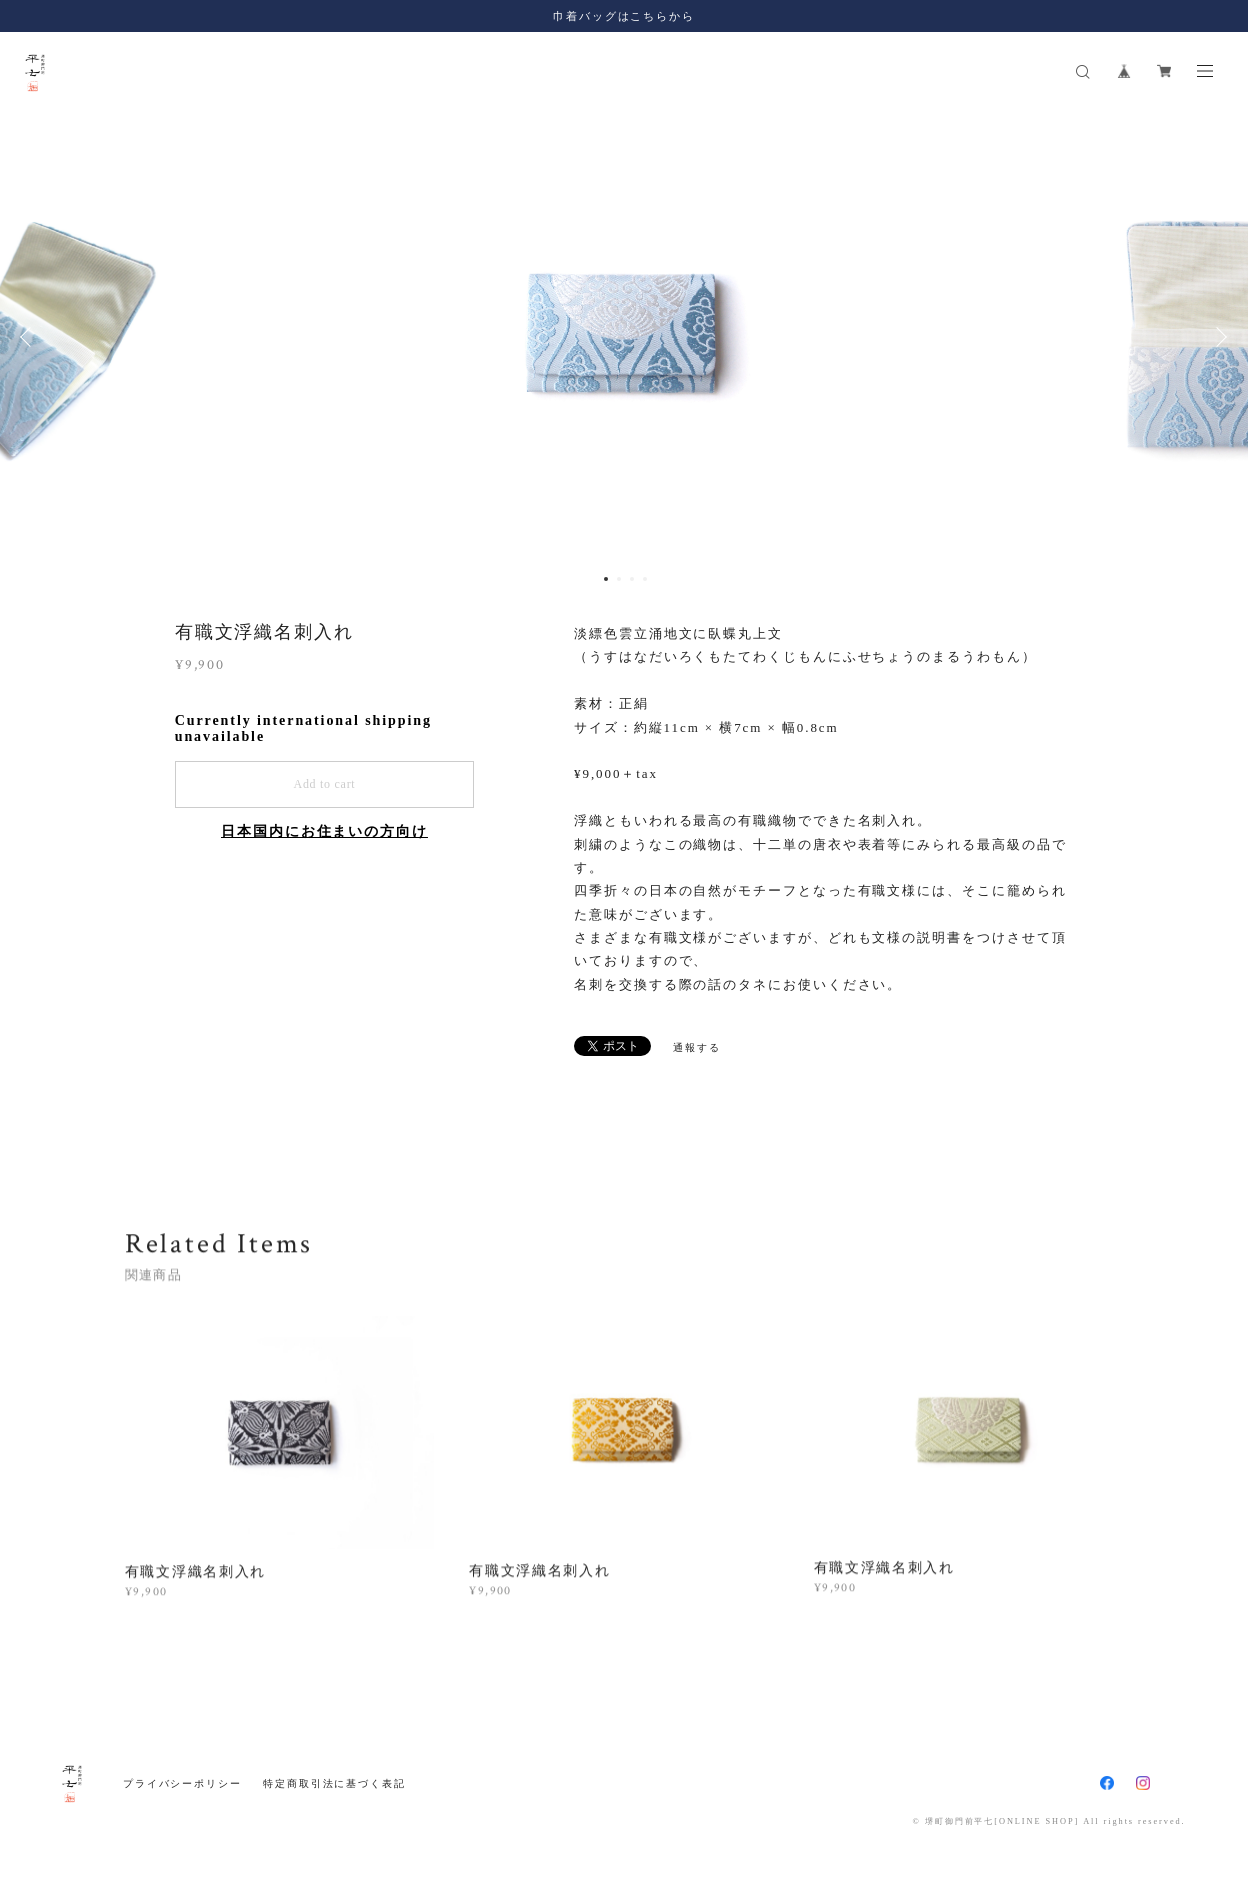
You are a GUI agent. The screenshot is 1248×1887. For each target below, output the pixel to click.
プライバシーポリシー (182, 1783)
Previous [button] (30, 337)
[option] (624, 337)
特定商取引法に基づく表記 (334, 1783)
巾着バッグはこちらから (624, 16)
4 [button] (645, 579)
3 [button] (632, 579)
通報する (697, 1047)
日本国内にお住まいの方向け (324, 831)
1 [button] (606, 579)
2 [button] (619, 579)
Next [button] (1218, 337)
